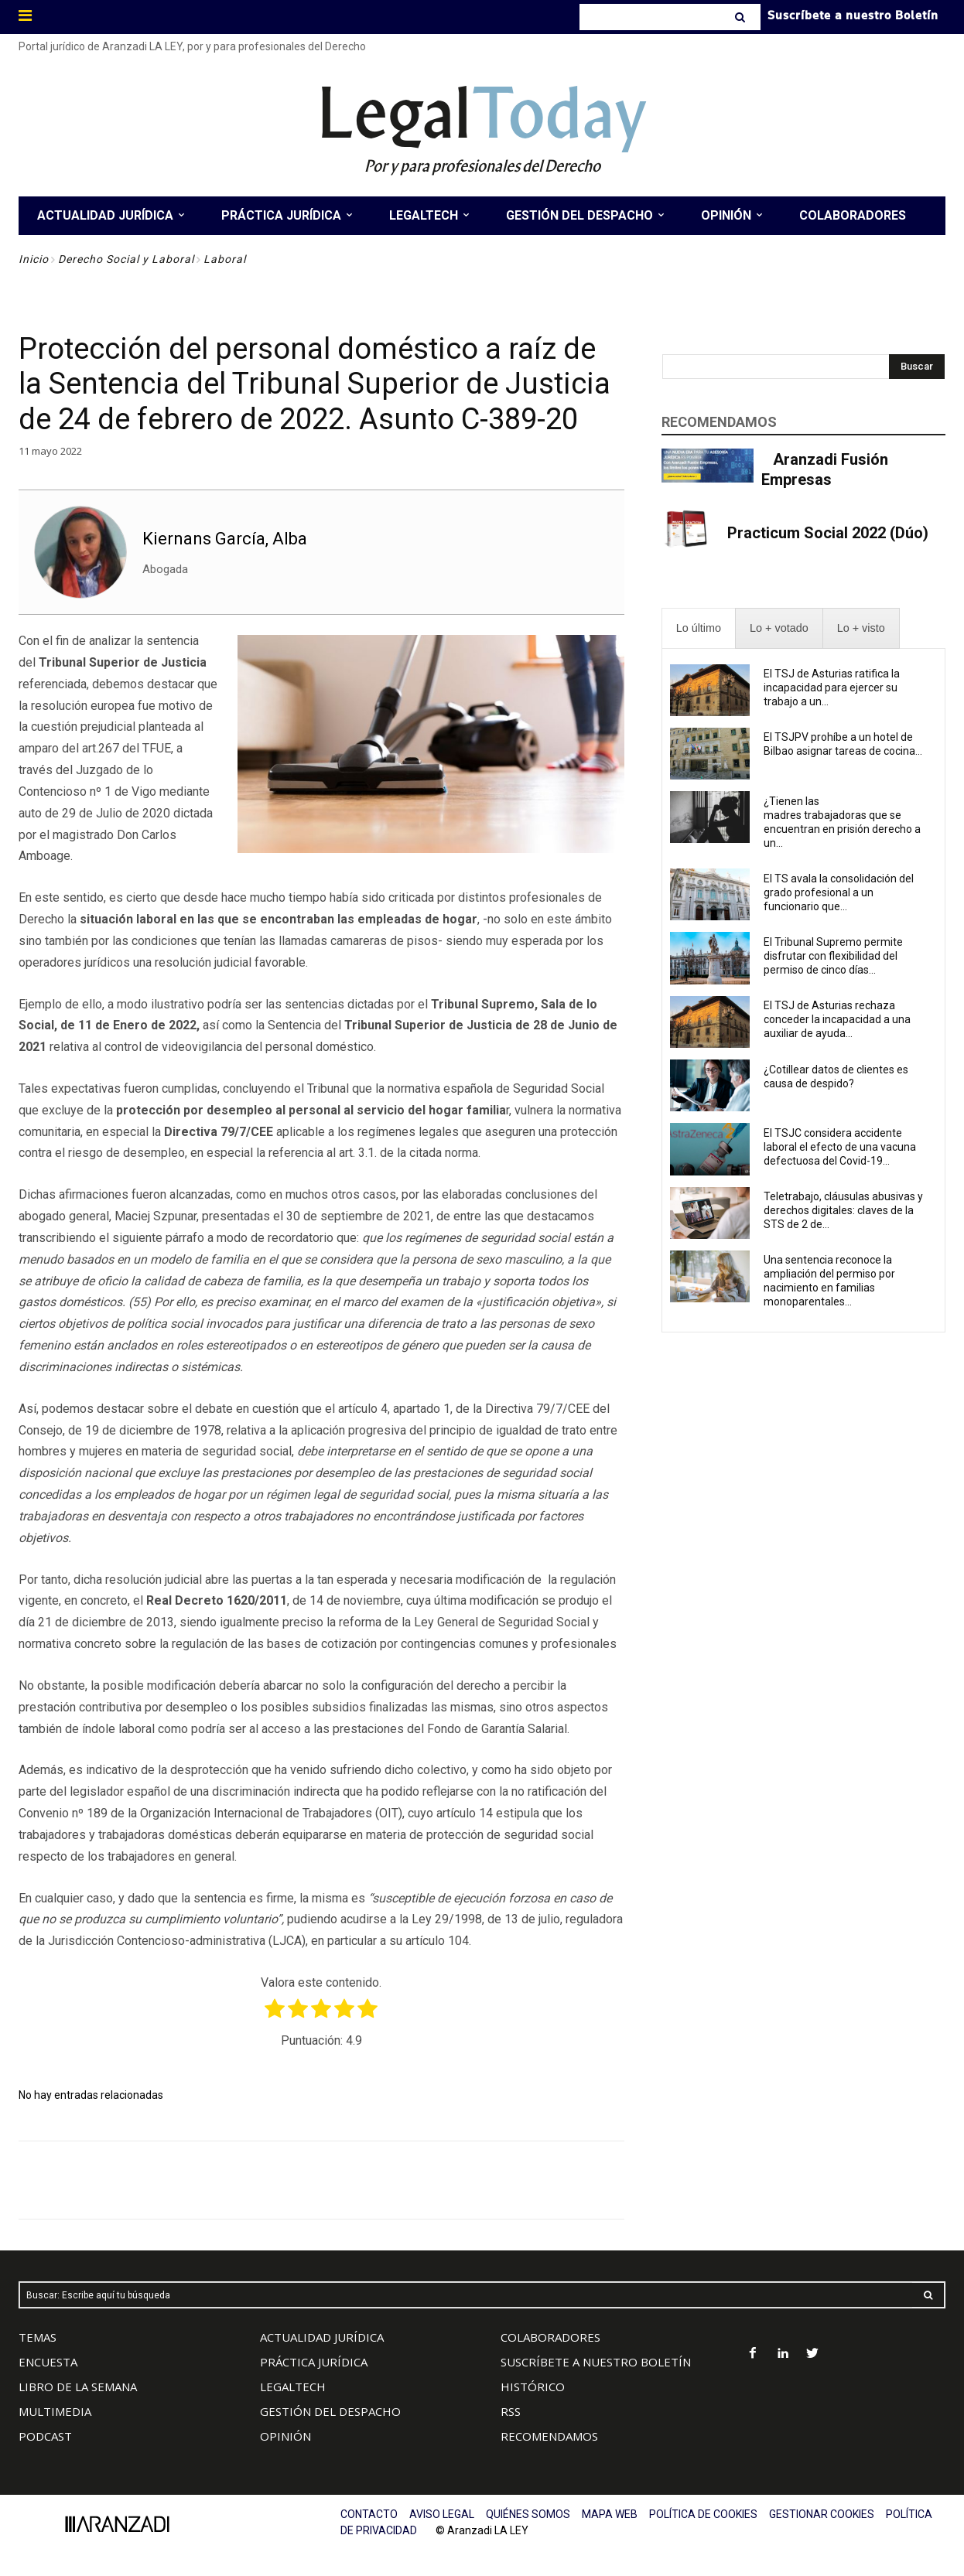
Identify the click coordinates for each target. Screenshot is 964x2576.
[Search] (741, 17)
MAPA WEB (610, 2514)
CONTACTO (369, 2514)
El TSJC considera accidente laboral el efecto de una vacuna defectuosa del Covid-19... (840, 1147)
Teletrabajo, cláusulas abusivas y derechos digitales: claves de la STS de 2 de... (843, 1210)
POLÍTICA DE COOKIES (703, 2514)
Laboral (224, 259)
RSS (511, 2411)
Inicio (34, 259)
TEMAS (37, 2337)
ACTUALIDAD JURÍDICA (322, 2337)
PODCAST (45, 2436)
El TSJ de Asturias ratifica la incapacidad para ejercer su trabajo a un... (832, 687)
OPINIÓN (285, 2436)
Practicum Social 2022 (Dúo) (827, 533)
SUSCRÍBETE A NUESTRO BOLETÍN (596, 2362)
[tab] (698, 628)
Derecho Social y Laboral (126, 259)
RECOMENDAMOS (549, 2436)
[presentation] (698, 628)
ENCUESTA (48, 2362)
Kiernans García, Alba (224, 538)
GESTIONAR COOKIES (821, 2514)
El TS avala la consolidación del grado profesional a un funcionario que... (839, 892)
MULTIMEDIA (55, 2411)
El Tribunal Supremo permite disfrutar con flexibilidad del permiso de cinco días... (833, 956)
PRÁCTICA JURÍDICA (313, 2362)
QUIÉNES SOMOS (528, 2514)
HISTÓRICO (533, 2386)
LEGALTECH (293, 2386)
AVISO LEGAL (441, 2514)
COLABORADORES (550, 2337)
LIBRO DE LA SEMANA (78, 2386)
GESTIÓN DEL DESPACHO (330, 2411)
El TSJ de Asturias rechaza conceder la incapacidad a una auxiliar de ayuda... (837, 1019)
